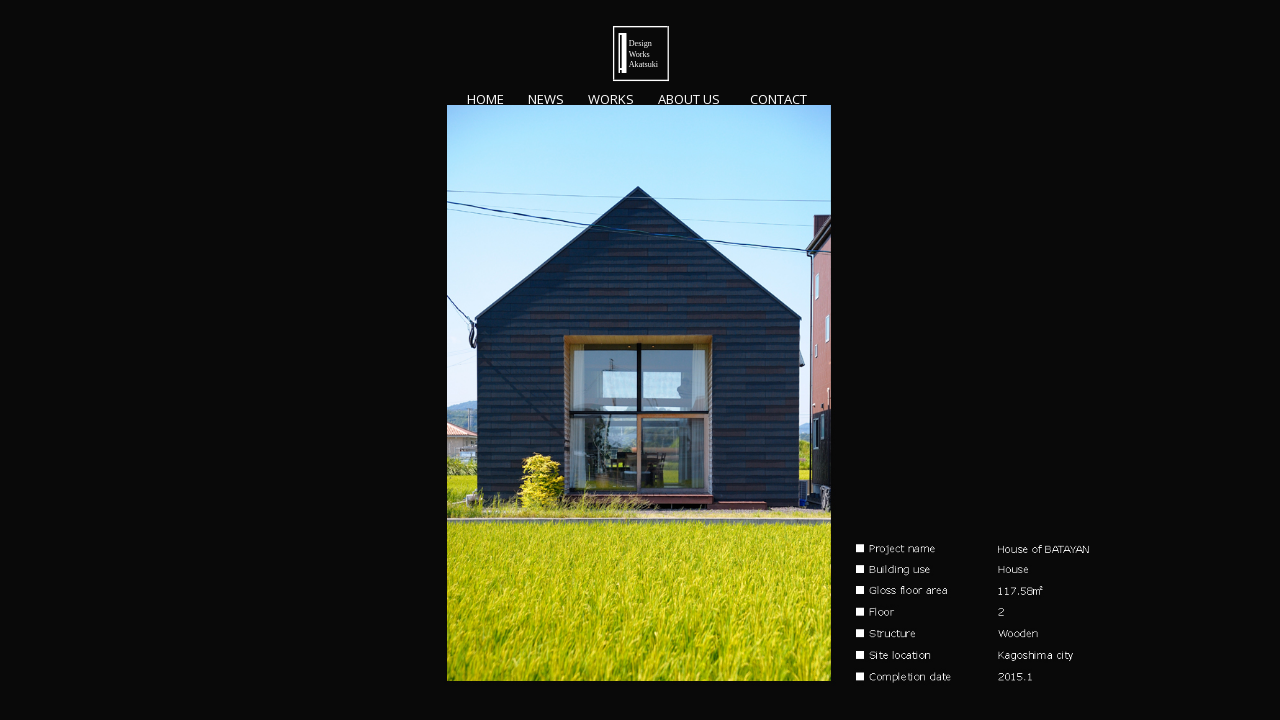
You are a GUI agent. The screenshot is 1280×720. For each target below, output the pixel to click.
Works (611, 99)
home (485, 99)
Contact (782, 99)
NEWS (546, 99)
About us (689, 99)
